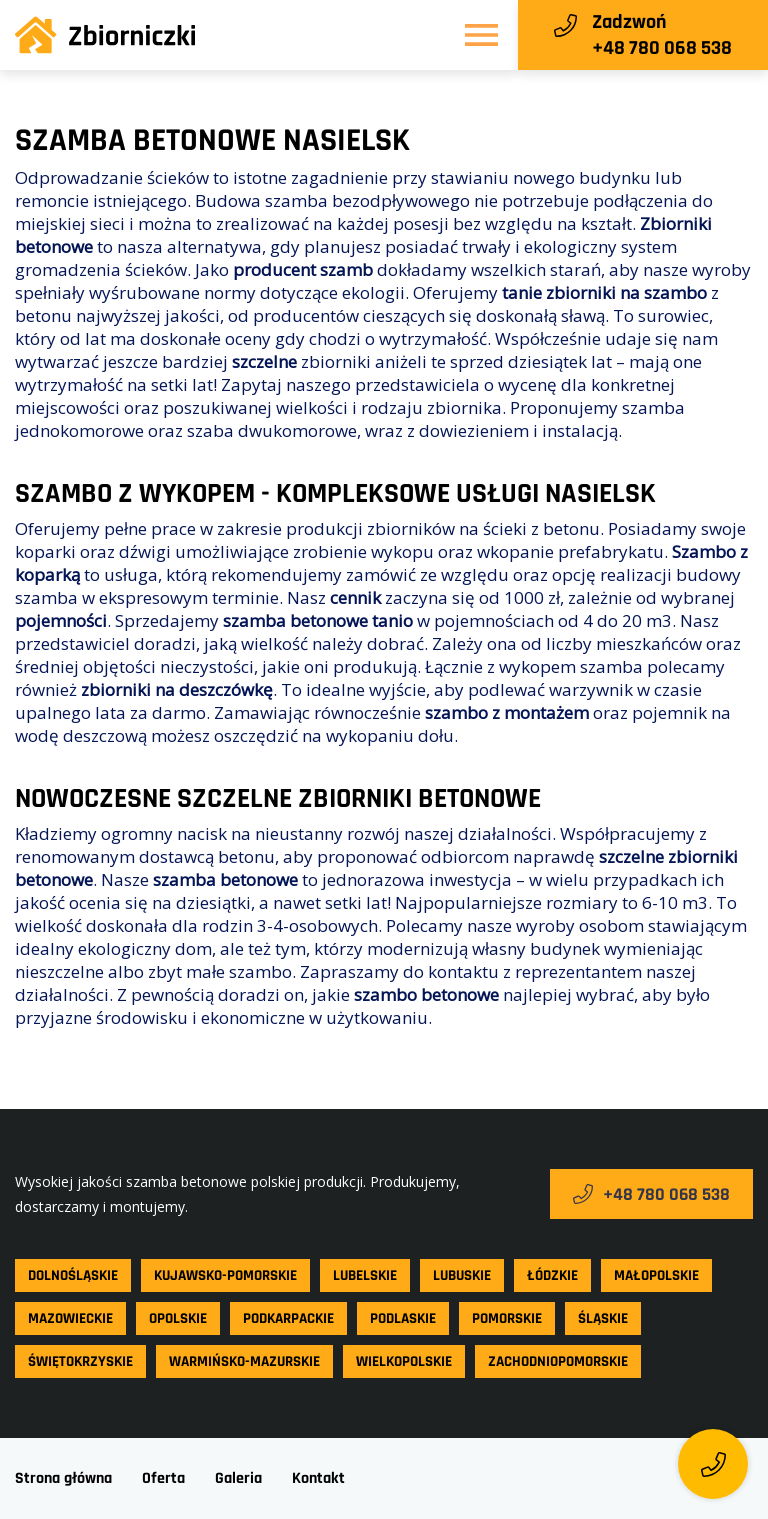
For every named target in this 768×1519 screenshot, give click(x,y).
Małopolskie (656, 1275)
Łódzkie (552, 1275)
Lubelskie (365, 1275)
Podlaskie (403, 1318)
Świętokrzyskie (80, 1361)
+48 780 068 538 (651, 1194)
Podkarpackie (288, 1318)
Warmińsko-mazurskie (244, 1361)
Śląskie (603, 1318)
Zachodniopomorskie (558, 1361)
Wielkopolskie (404, 1361)
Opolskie (178, 1318)
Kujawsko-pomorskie (225, 1275)
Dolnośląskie (73, 1275)
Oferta (163, 1478)
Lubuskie (462, 1275)
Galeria (238, 1478)
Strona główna (63, 1478)
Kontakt (318, 1478)
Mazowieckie (70, 1318)
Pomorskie (507, 1318)
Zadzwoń (629, 22)
